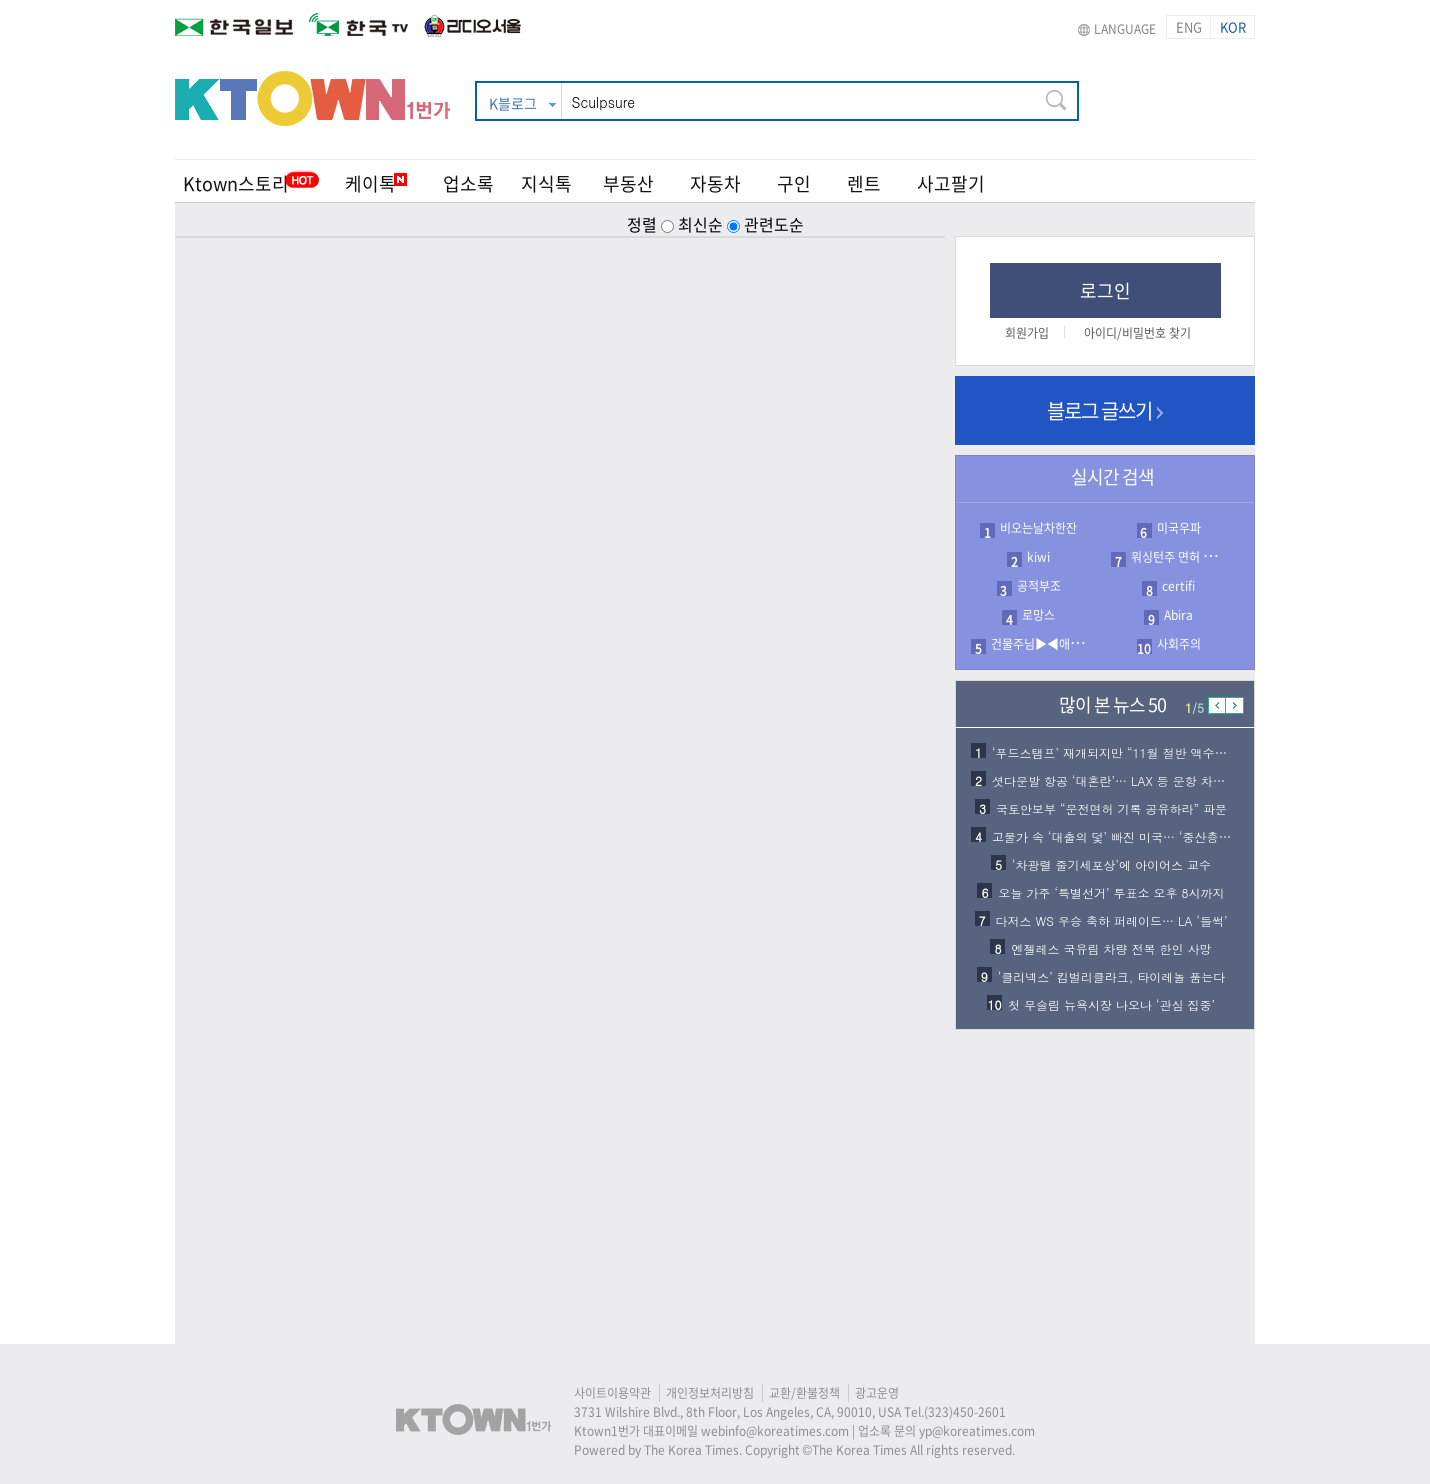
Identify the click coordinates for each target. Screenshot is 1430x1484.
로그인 (1105, 290)
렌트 (864, 183)
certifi (1178, 586)
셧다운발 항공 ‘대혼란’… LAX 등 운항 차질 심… (1122, 780)
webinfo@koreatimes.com (775, 1431)
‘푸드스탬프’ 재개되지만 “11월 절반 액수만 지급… (1129, 752)
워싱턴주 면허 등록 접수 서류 (1203, 557)
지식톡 (546, 183)
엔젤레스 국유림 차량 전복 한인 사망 (1111, 948)
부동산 (628, 183)
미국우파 (1179, 528)
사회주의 (1179, 644)
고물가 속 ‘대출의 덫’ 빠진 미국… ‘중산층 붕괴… (1125, 836)
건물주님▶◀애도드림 (1047, 644)
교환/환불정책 (804, 1393)
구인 (794, 183)
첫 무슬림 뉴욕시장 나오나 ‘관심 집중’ (1111, 1004)
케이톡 (376, 183)
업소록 (468, 183)
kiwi (1038, 557)
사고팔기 (951, 183)
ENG (1189, 26)
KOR (1233, 26)
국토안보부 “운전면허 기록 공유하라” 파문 (1111, 808)
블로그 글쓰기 (1105, 410)
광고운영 (877, 1393)
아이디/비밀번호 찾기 (1137, 333)
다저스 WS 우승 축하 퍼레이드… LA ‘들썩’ (1112, 920)
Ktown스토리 (236, 183)
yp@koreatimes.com (977, 1431)
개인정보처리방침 (710, 1393)
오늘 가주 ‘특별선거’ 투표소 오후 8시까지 (1111, 892)
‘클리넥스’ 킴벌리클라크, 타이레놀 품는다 (1112, 976)
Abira (1178, 615)
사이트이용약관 (612, 1393)
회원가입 (1027, 333)
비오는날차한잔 (1038, 528)
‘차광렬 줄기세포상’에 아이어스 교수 (1111, 864)
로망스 (1038, 615)
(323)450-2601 (965, 1412)
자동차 (715, 183)
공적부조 (1039, 586)
